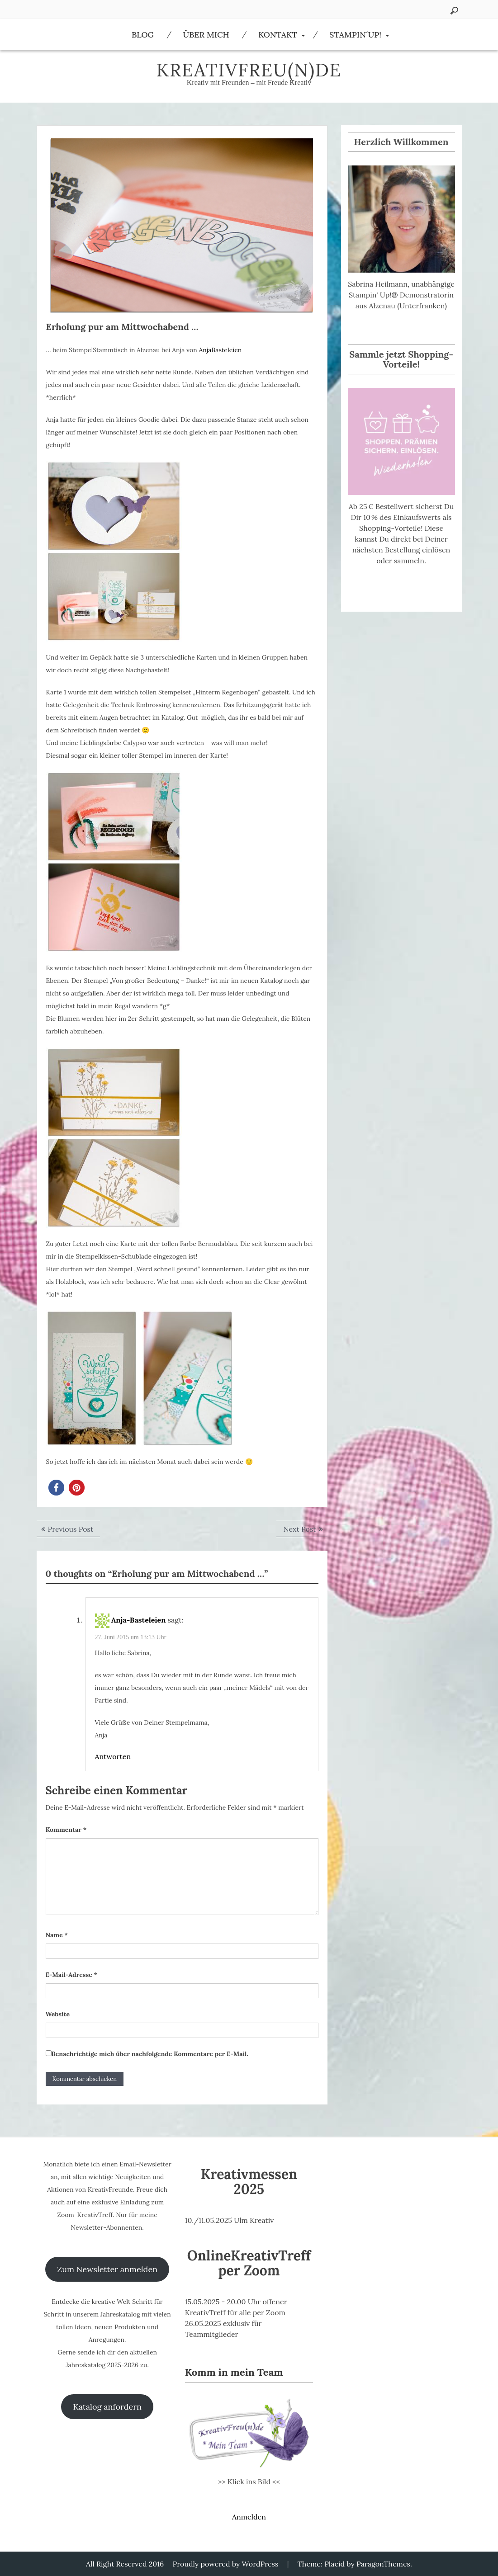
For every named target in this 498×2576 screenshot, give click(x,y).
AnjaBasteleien (220, 350)
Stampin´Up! (355, 34)
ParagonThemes (383, 2563)
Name (57, 1935)
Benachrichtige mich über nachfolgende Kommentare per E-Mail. (147, 2054)
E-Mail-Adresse (71, 1975)
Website (58, 2014)
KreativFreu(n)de (249, 69)
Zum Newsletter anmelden (107, 2269)
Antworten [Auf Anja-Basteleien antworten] (113, 1756)
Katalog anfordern (107, 2406)
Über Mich (206, 34)
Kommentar (66, 1830)
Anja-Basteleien (138, 1619)
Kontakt (277, 34)
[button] (56, 1488)
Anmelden (249, 2516)
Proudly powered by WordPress (226, 2563)
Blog (143, 34)
